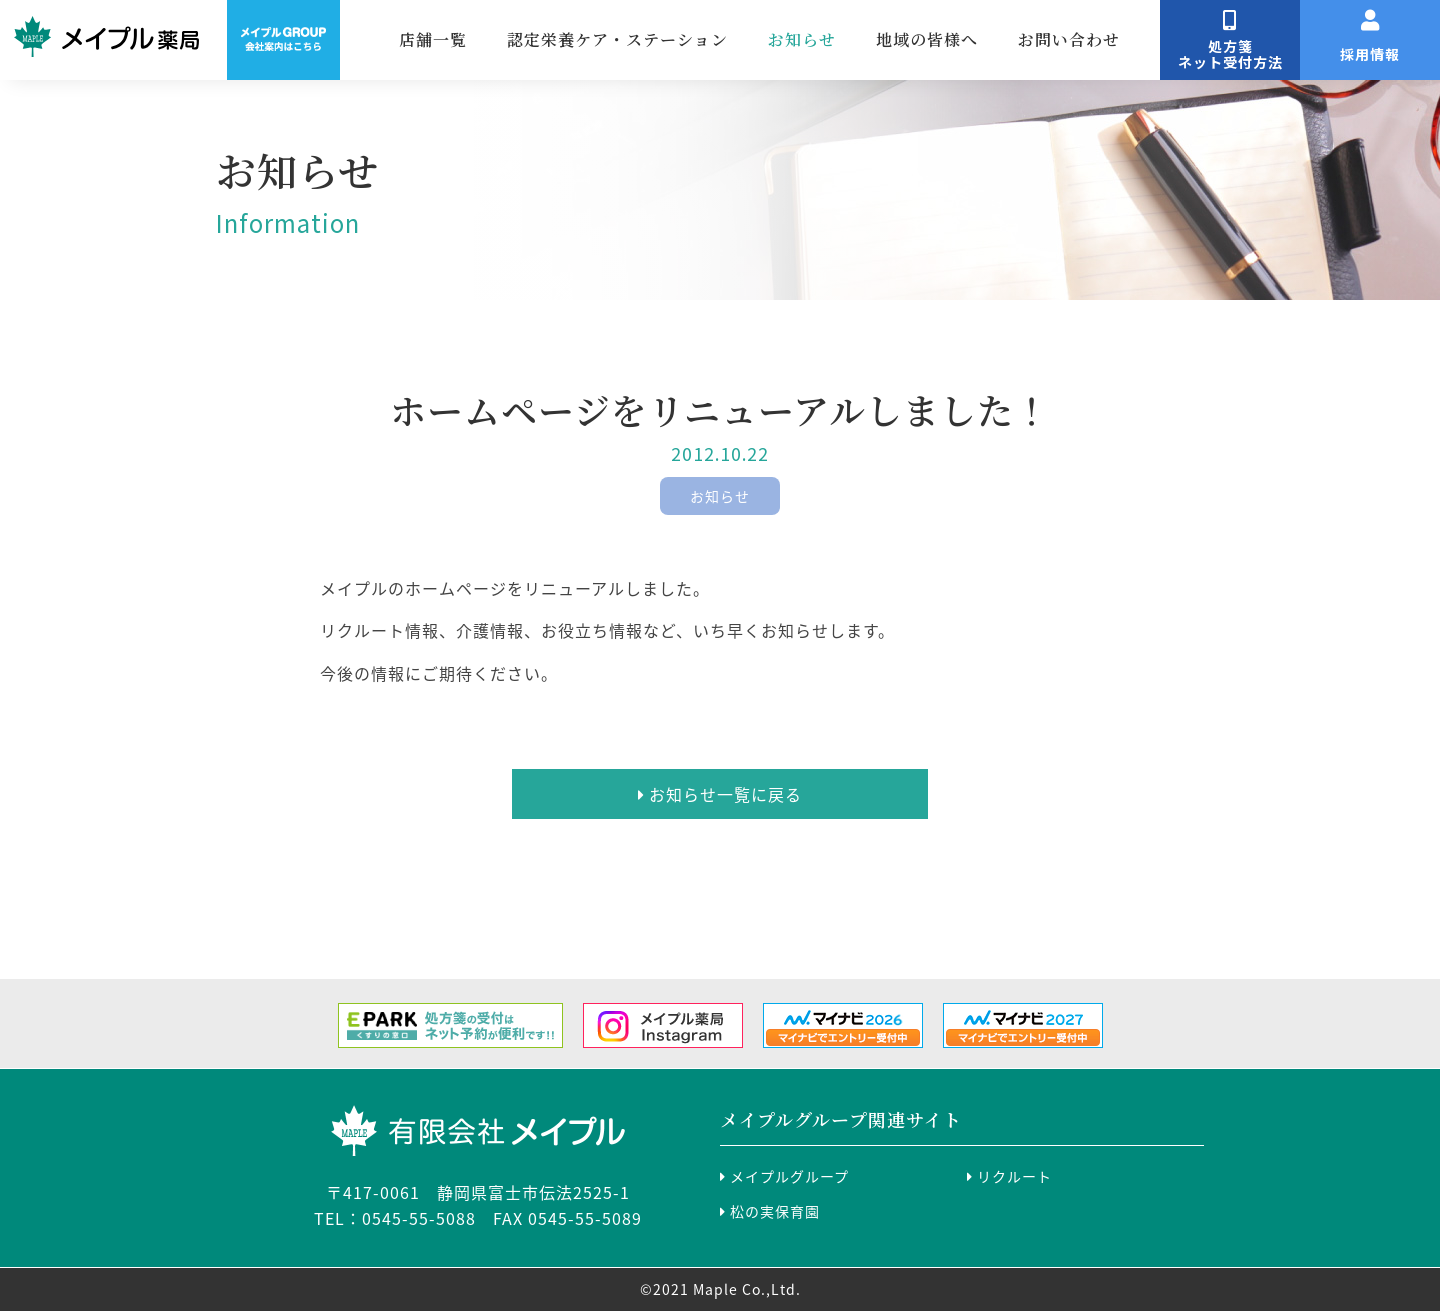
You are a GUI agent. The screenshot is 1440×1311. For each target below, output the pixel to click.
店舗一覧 (499, 39)
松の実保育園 (770, 1211)
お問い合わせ (1135, 39)
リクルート (1009, 1176)
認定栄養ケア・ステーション (683, 39)
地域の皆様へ (993, 39)
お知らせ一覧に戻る (720, 794)
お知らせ (868, 39)
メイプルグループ (784, 1176)
